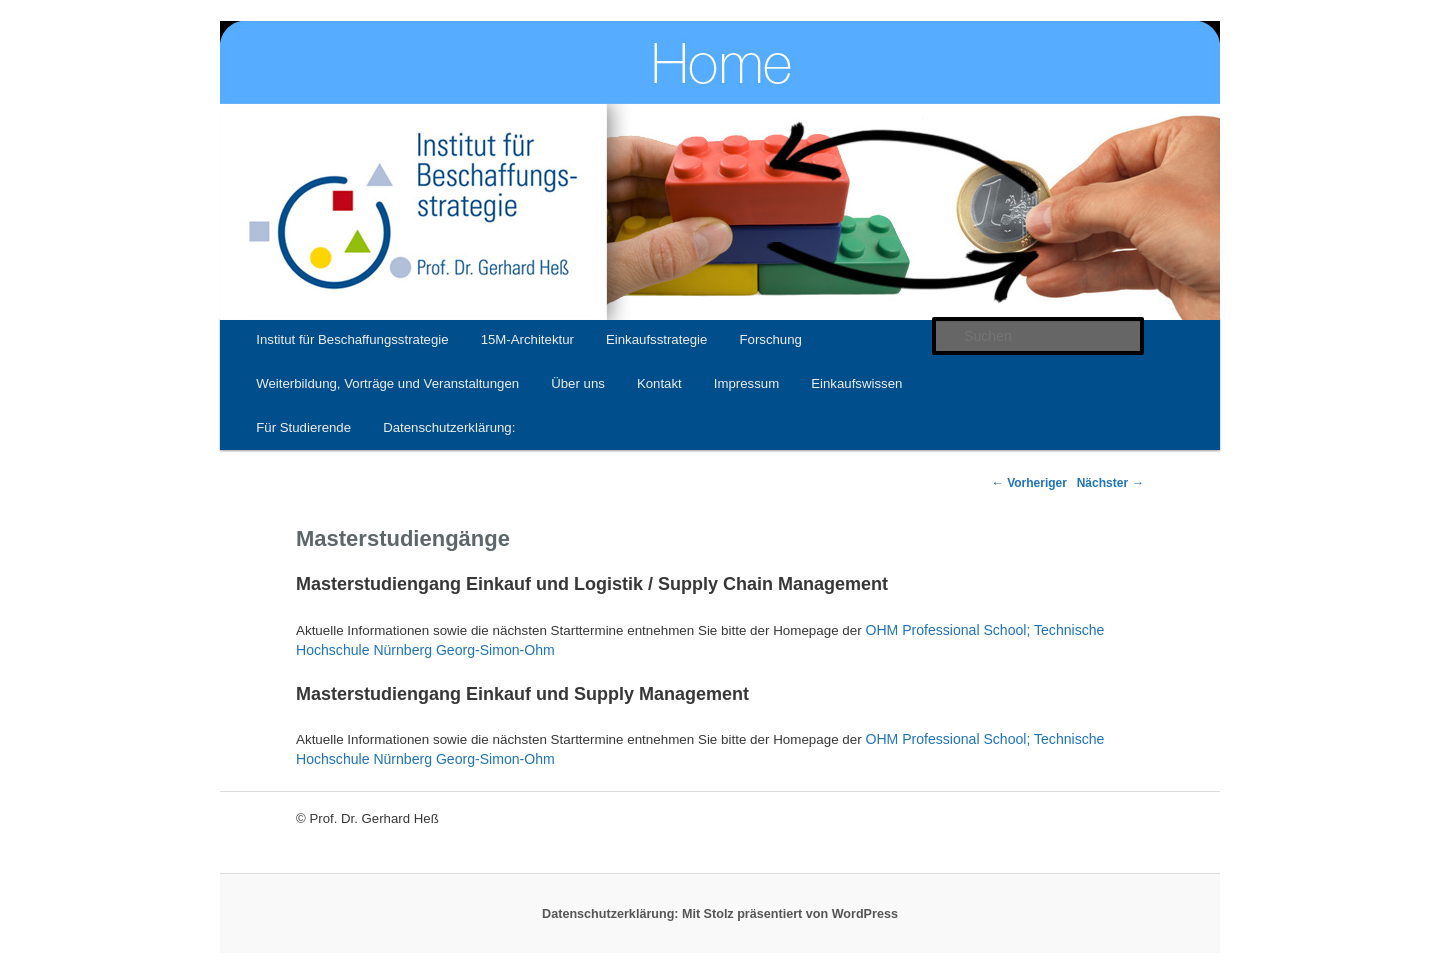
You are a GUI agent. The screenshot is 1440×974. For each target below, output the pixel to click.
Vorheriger (1029, 483)
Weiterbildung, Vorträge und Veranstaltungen (387, 383)
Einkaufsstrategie (656, 339)
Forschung (770, 339)
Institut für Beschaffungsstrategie (352, 339)
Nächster (1110, 483)
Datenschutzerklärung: (449, 427)
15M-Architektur (527, 339)
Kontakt (659, 383)
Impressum (746, 383)
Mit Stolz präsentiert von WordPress (790, 914)
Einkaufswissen (856, 383)
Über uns (578, 383)
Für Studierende (303, 427)
